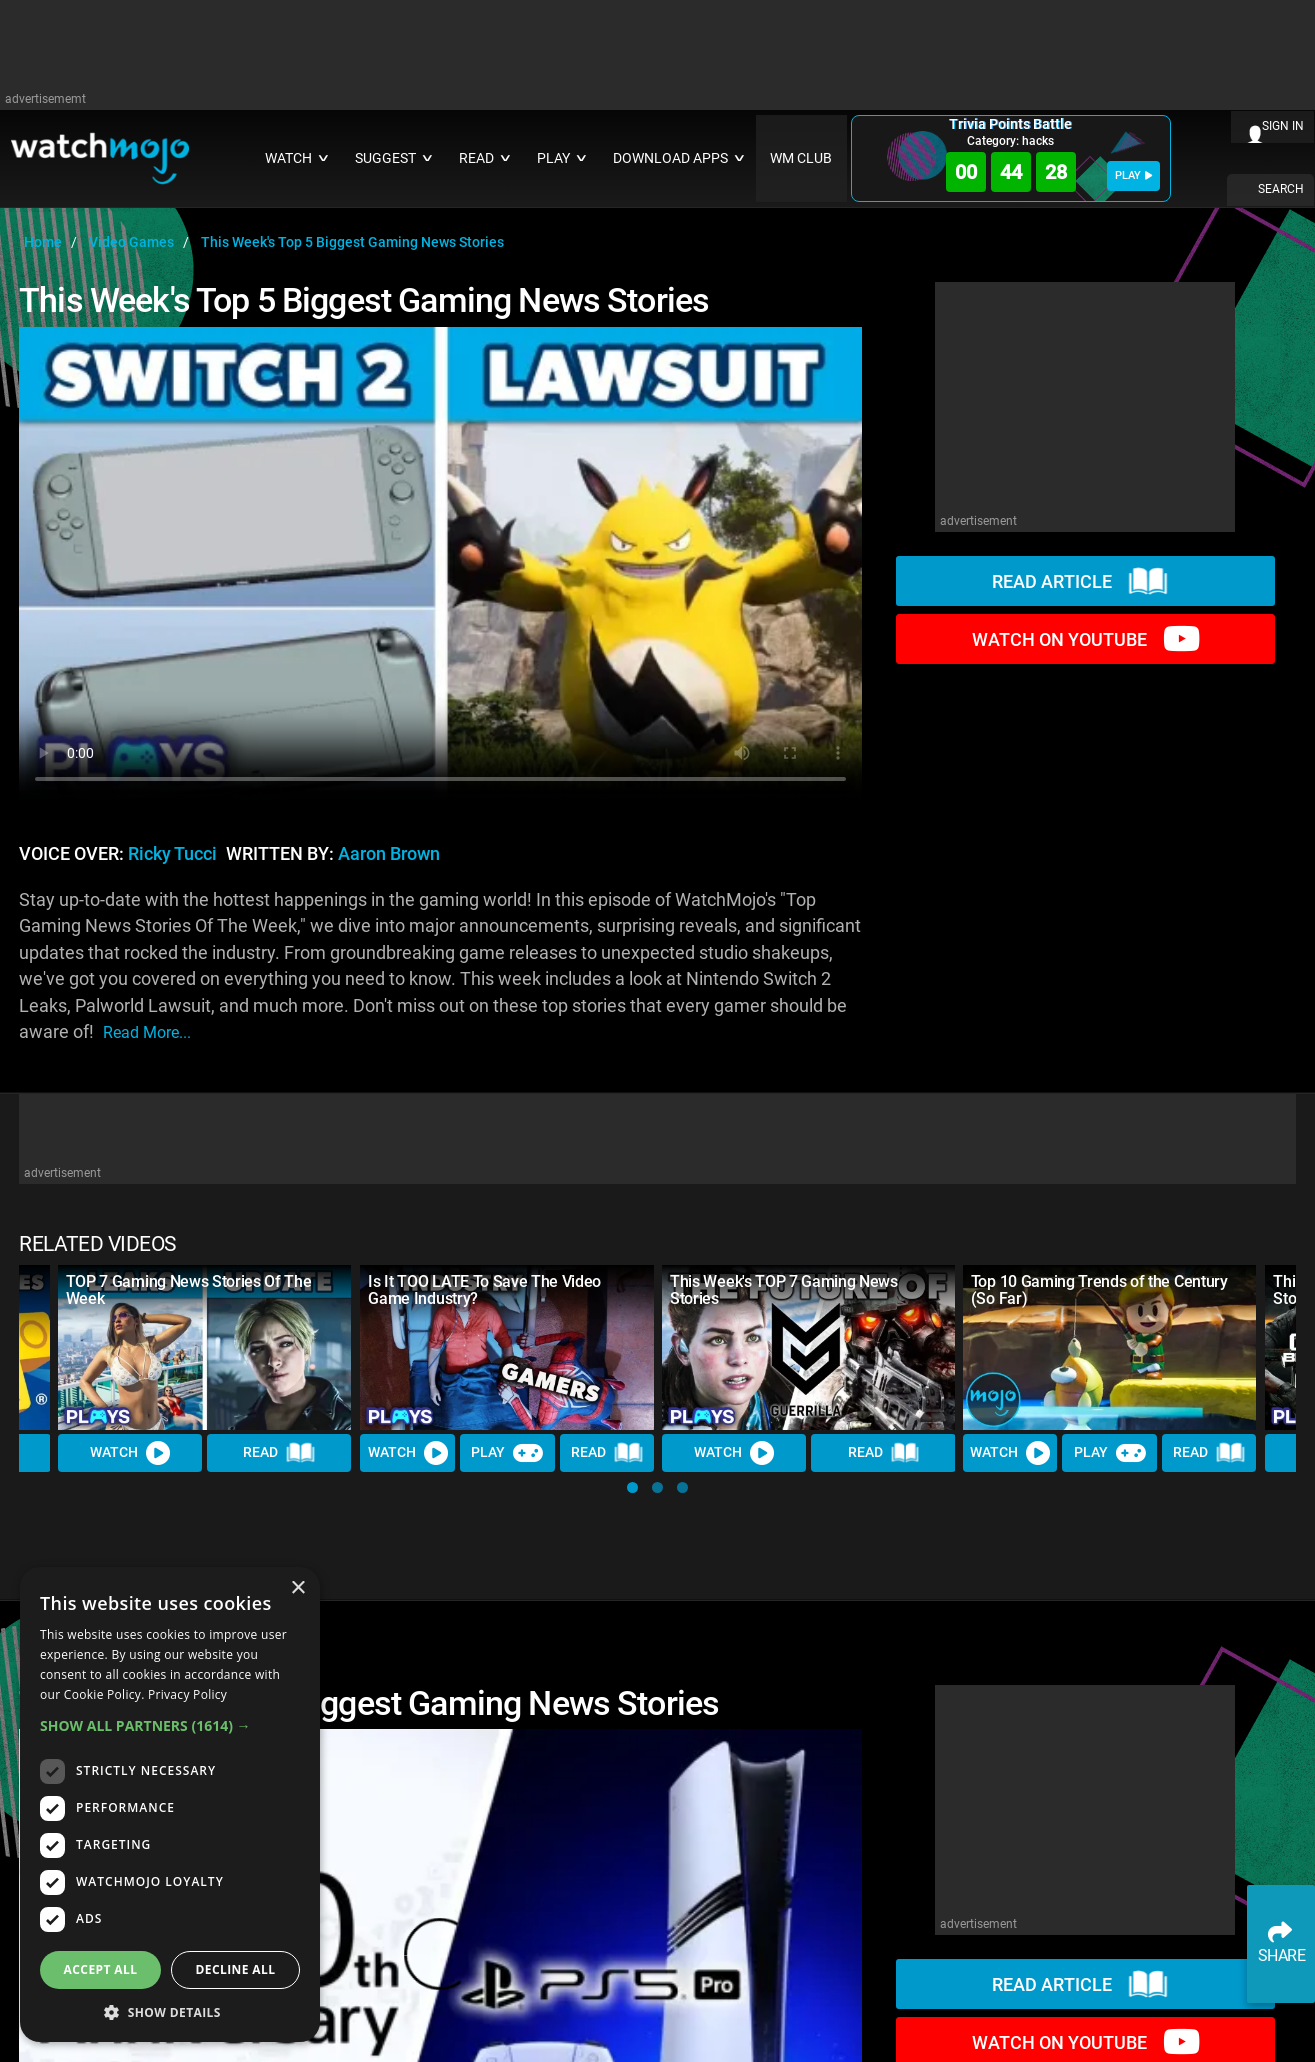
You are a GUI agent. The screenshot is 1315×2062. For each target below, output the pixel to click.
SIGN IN (1283, 126)
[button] (632, 1487)
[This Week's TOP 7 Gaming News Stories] (809, 1347)
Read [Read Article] (280, 1453)
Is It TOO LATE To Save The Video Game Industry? (484, 1290)
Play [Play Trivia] (507, 1453)
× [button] (297, 1588)
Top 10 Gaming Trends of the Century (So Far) (1099, 1290)
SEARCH (1281, 189)
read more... (147, 1032)
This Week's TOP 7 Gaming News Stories (784, 1290)
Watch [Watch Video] (130, 1453)
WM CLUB (801, 158)
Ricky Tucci (172, 854)
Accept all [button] (101, 1969)
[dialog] (170, 1804)
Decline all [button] (236, 1969)
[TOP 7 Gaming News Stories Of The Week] (205, 1347)
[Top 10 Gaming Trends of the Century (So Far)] (1110, 1347)
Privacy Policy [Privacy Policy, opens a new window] (187, 1694)
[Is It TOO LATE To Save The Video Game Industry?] (507, 1347)
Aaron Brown (389, 854)
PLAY (1133, 175)
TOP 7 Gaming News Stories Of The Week (189, 1290)
